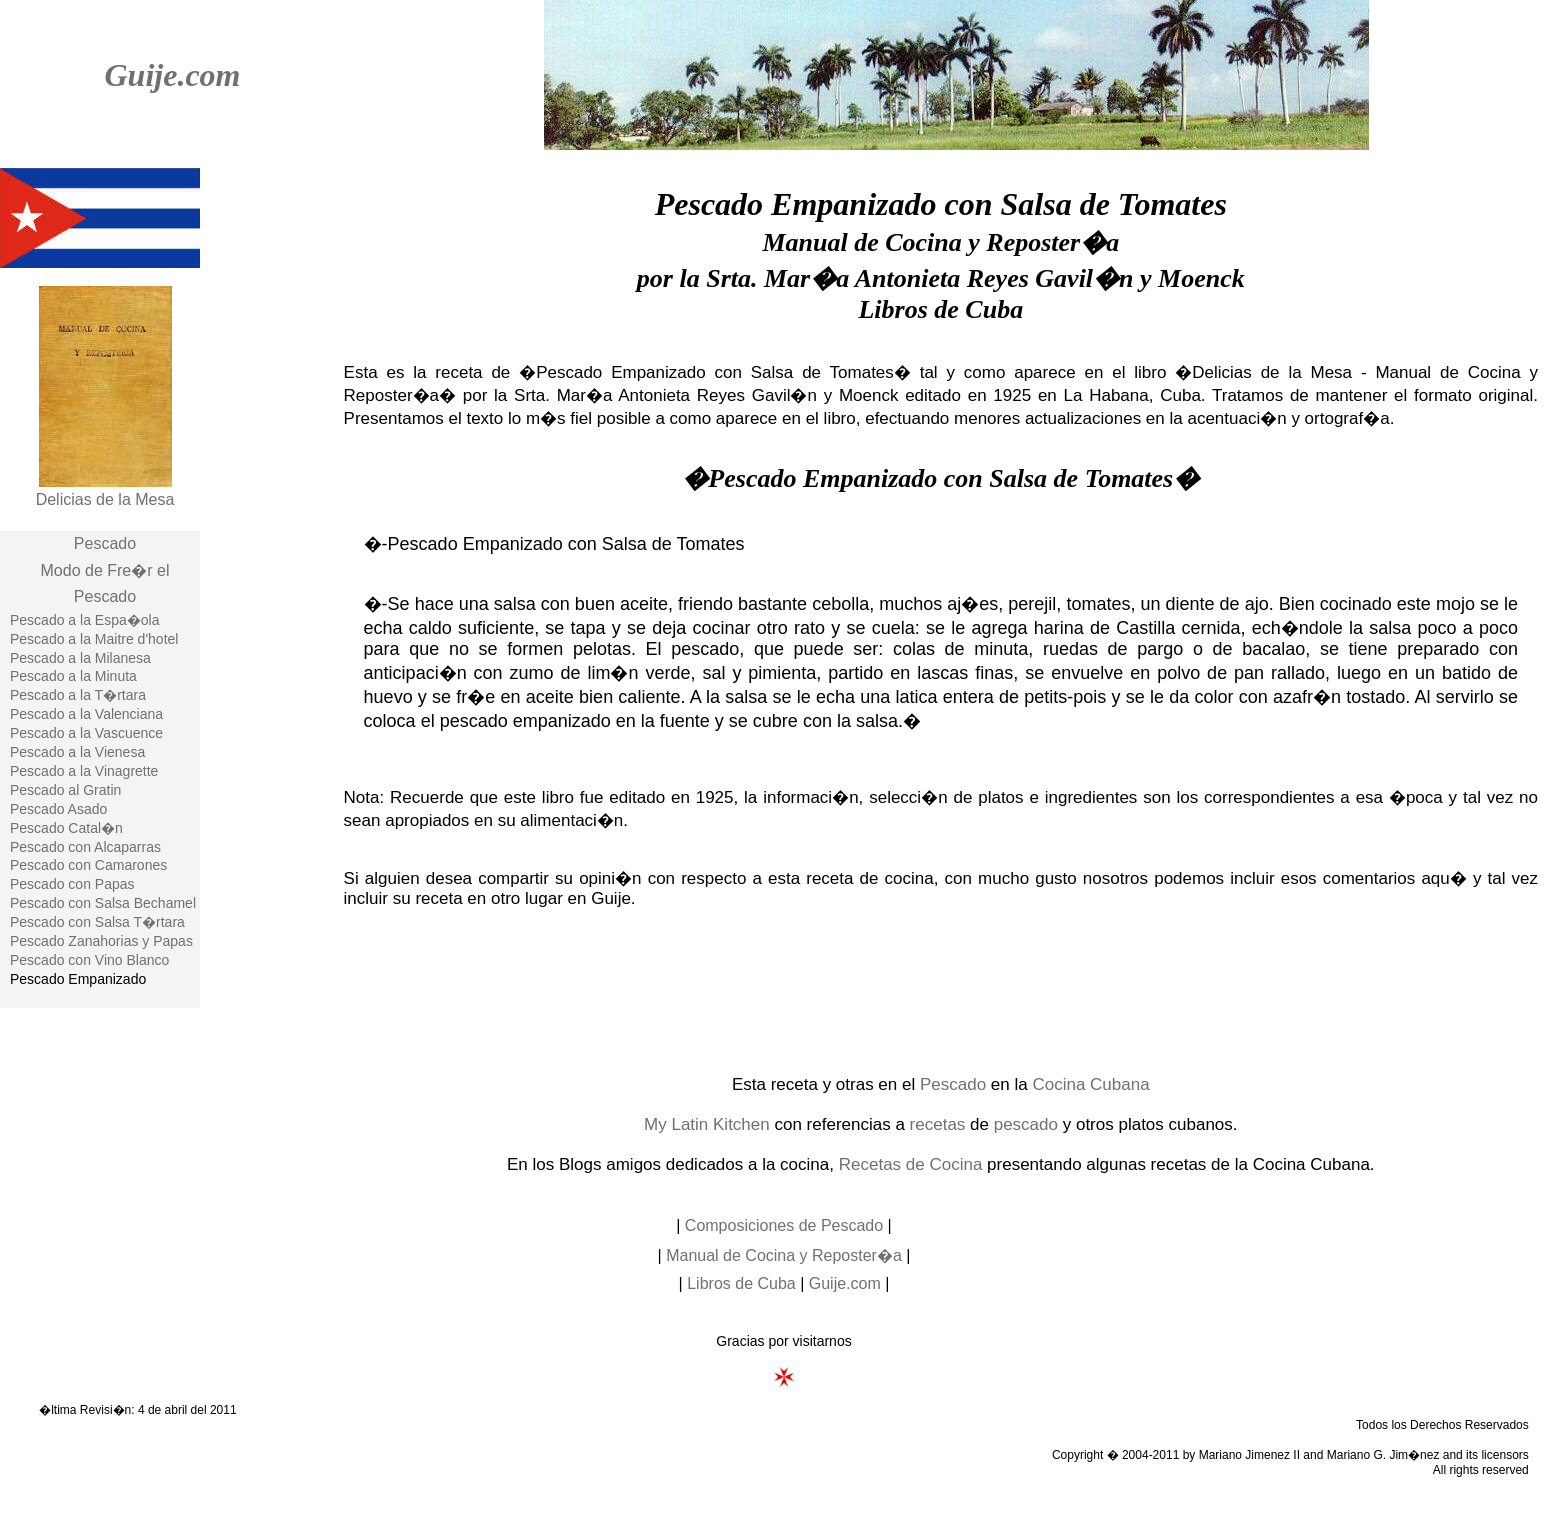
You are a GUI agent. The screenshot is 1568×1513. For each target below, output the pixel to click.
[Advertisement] (941, 990)
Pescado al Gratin (65, 790)
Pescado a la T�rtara (78, 695)
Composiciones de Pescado (784, 1225)
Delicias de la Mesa (105, 499)
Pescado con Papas (72, 884)
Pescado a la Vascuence (86, 733)
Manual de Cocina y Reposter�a (784, 1255)
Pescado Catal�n (66, 828)
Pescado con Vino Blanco (89, 960)
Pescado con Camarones (88, 865)
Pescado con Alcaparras (85, 847)
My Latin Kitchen (707, 1124)
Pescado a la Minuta (73, 676)
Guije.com (172, 75)
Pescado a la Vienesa (77, 752)
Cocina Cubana (1090, 1084)
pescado (1026, 1124)
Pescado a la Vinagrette (84, 771)
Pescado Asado (58, 809)
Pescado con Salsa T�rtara (97, 922)
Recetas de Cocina (911, 1164)
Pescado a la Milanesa (80, 658)
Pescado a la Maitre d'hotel (94, 639)
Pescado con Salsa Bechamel (103, 903)
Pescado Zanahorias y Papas (101, 941)
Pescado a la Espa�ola (84, 620)
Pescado (105, 543)
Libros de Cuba (741, 1283)
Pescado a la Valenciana (86, 714)
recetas (938, 1124)
